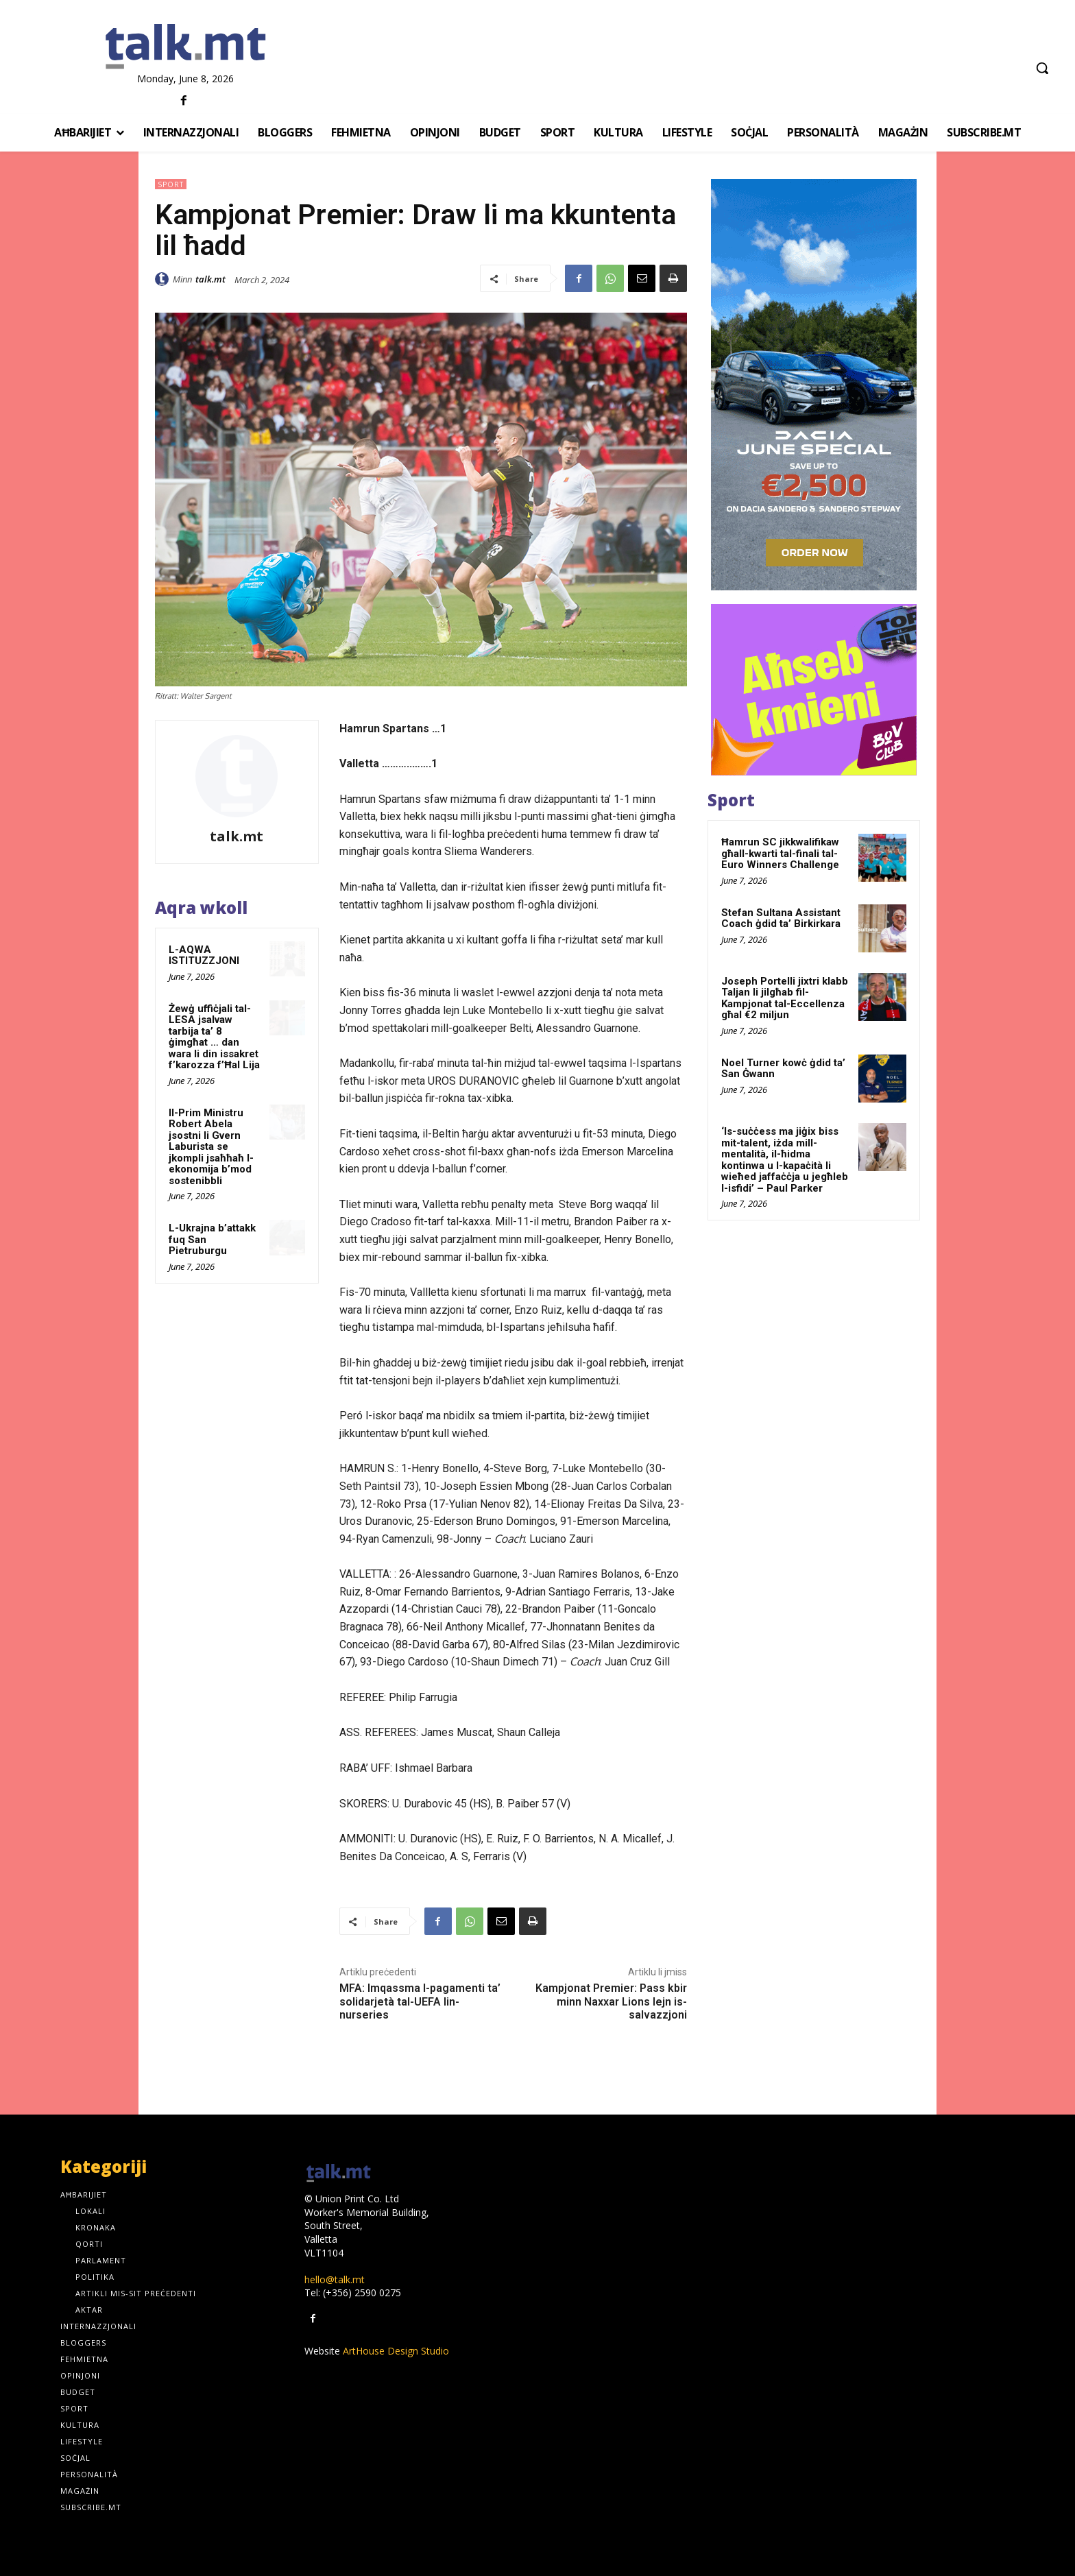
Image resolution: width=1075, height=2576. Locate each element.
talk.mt (210, 279)
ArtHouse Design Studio (396, 2350)
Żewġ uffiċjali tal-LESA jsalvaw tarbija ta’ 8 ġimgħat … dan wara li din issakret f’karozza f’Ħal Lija (214, 1037)
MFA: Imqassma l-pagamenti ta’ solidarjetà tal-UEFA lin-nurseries (419, 2001)
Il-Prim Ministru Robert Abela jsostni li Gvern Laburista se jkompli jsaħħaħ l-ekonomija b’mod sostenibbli (211, 1147)
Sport (170, 184)
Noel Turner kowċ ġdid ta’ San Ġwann (783, 1069)
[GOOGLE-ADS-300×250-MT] (814, 689)
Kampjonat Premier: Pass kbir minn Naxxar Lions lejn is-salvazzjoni (611, 2001)
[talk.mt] (185, 47)
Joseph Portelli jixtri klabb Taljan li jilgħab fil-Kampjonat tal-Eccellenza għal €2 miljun (784, 998)
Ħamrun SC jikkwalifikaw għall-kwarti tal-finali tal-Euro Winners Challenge (780, 853)
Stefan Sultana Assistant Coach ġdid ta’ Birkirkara (781, 918)
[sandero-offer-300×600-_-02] (814, 384)
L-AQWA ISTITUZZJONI (204, 955)
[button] (1042, 67)
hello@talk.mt (334, 2279)
